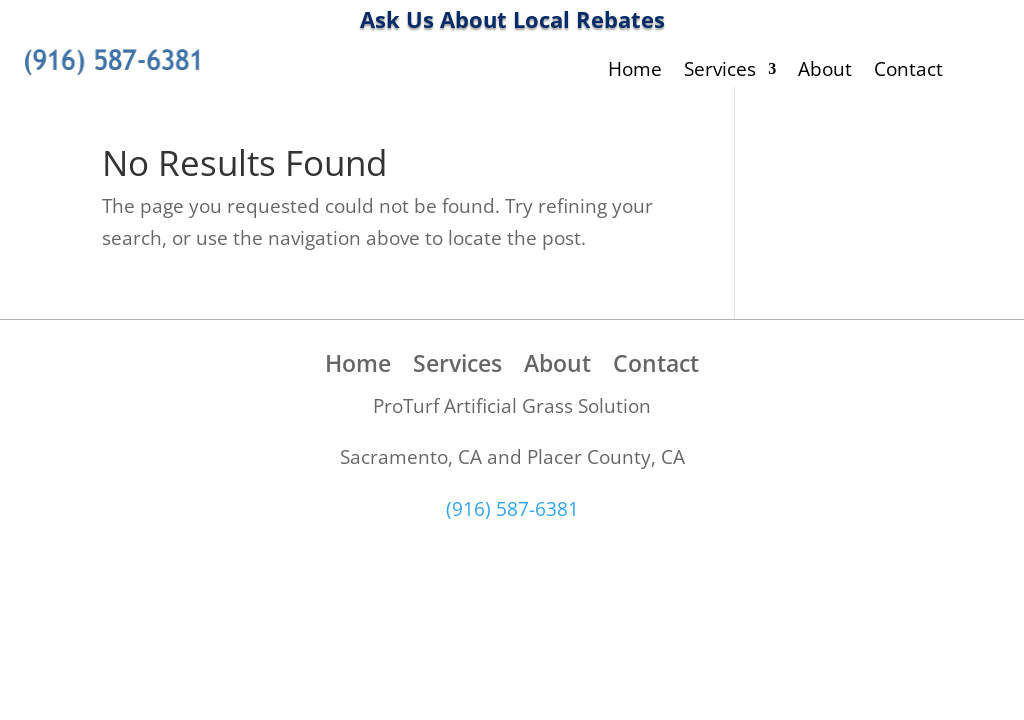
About (825, 72)
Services (720, 72)
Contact (908, 72)
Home (635, 72)
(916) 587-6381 (512, 509)
